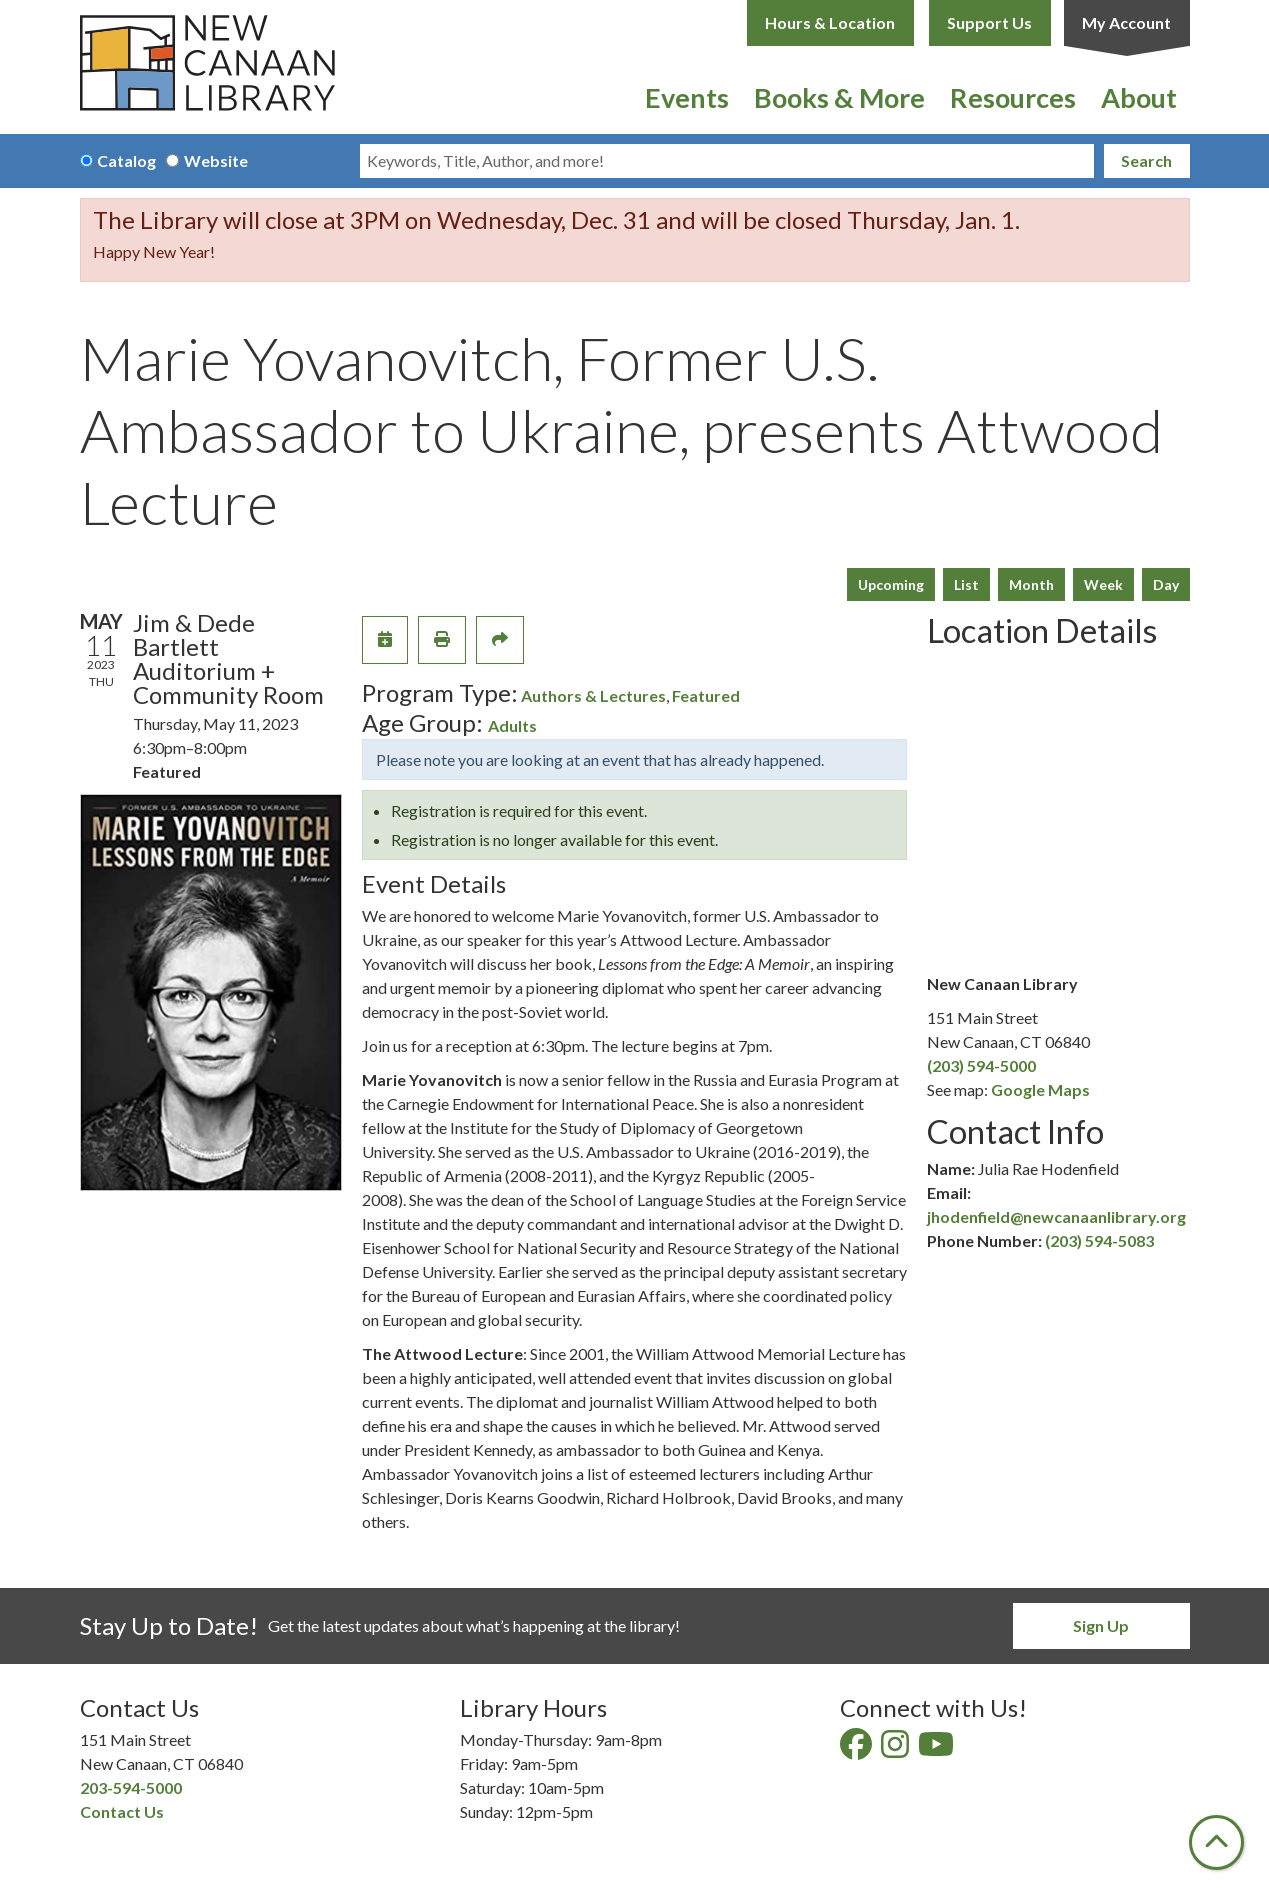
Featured (706, 695)
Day (1166, 584)
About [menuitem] (1139, 97)
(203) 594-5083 (1099, 1240)
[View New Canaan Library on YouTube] (937, 1749)
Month (1031, 584)
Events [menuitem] (687, 97)
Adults (512, 725)
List (966, 584)
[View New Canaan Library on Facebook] (857, 1749)
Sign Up (1101, 1625)
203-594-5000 (131, 1787)
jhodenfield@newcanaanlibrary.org (1056, 1216)
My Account (1126, 22)
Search (1146, 160)
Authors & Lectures (593, 695)
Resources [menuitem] (1013, 97)
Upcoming (891, 584)
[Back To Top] (1216, 1842)
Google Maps (1040, 1089)
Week (1103, 584)
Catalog (126, 160)
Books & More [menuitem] (839, 97)
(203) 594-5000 (981, 1065)
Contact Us (122, 1811)
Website (216, 160)
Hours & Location (830, 22)
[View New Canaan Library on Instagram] (896, 1749)
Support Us (989, 22)
